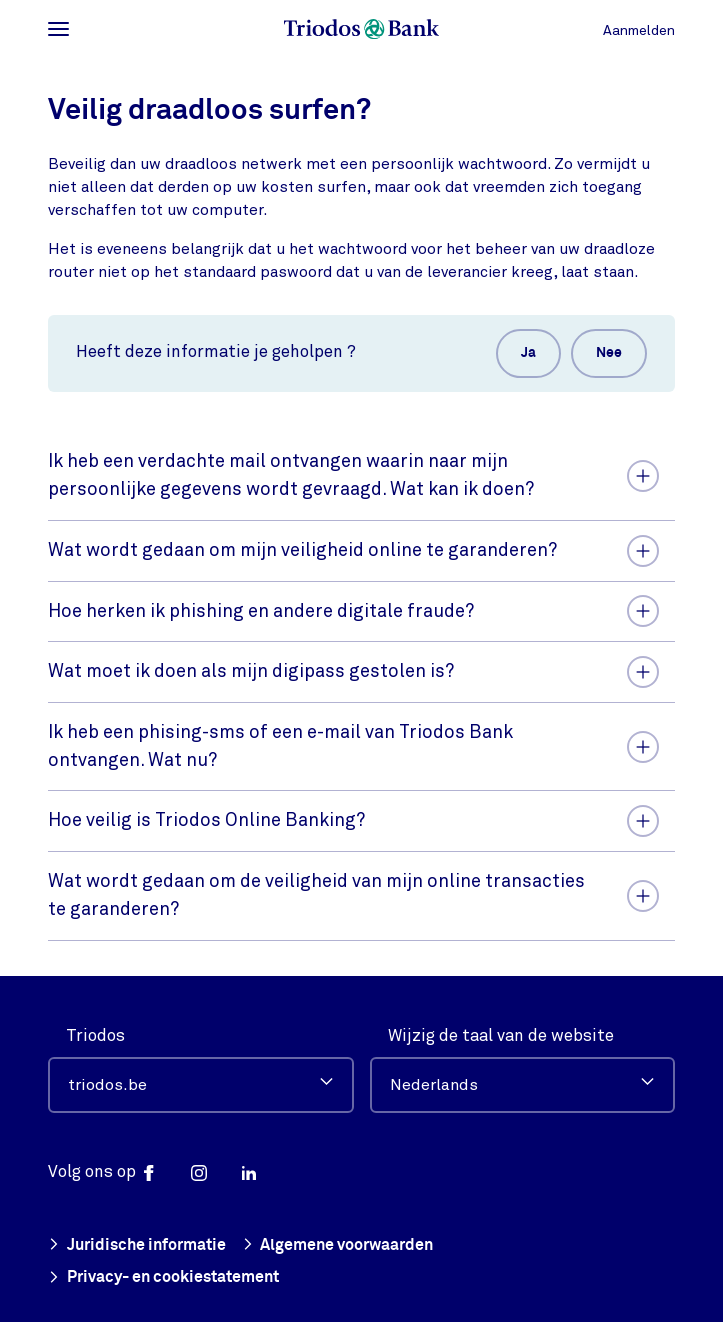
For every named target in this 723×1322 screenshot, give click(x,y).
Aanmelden (639, 30)
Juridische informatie (137, 1243)
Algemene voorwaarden (338, 1243)
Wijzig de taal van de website (501, 1032)
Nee (609, 353)
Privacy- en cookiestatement (163, 1277)
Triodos (95, 1032)
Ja (528, 353)
